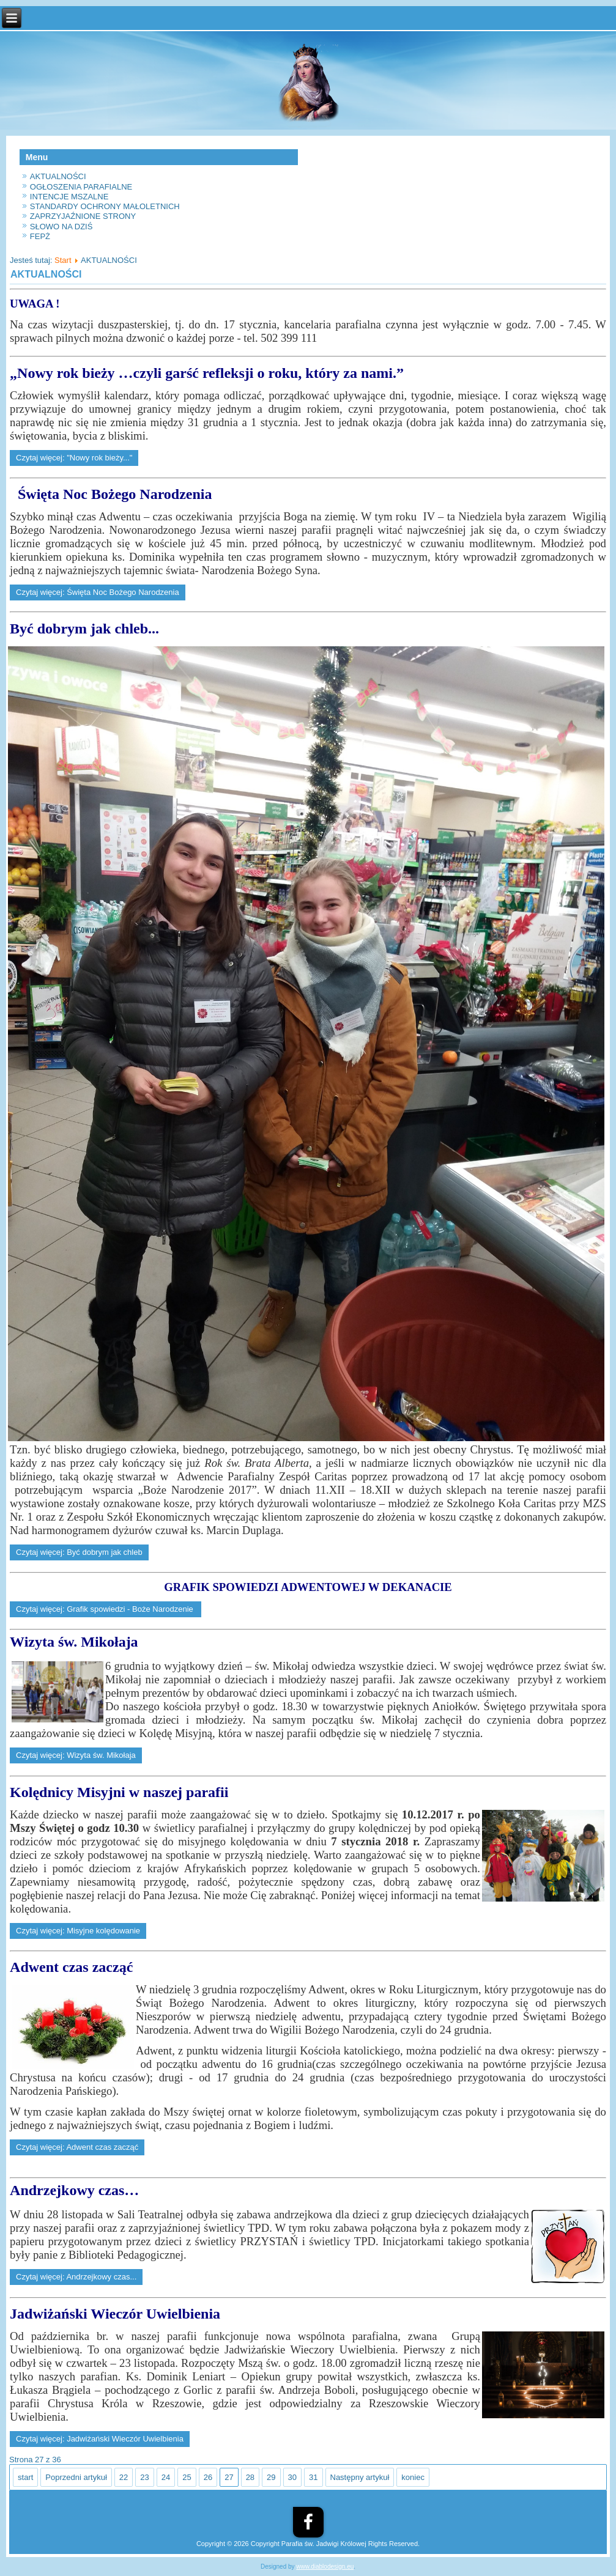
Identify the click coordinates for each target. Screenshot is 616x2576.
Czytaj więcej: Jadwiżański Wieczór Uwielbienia (100, 2438)
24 (165, 2477)
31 (313, 2477)
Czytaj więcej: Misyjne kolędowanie (78, 1930)
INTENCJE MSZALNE (69, 196)
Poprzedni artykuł (75, 2477)
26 (208, 2477)
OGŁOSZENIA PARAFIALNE (81, 186)
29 (271, 2477)
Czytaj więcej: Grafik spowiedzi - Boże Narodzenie (105, 1609)
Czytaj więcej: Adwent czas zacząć (77, 2147)
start (25, 2477)
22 (123, 2477)
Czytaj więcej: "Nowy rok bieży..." (74, 457)
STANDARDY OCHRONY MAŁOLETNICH (105, 206)
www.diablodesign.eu (325, 2566)
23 (144, 2477)
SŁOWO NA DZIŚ (61, 226)
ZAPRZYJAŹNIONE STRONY (83, 216)
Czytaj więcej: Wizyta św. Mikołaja (76, 1755)
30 (292, 2477)
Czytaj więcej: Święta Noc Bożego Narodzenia (97, 592)
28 (250, 2477)
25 (186, 2477)
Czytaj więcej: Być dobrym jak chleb (79, 1552)
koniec (413, 2477)
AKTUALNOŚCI (58, 176)
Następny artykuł (360, 2477)
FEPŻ (40, 236)
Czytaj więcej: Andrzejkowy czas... (76, 2276)
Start (62, 260)
